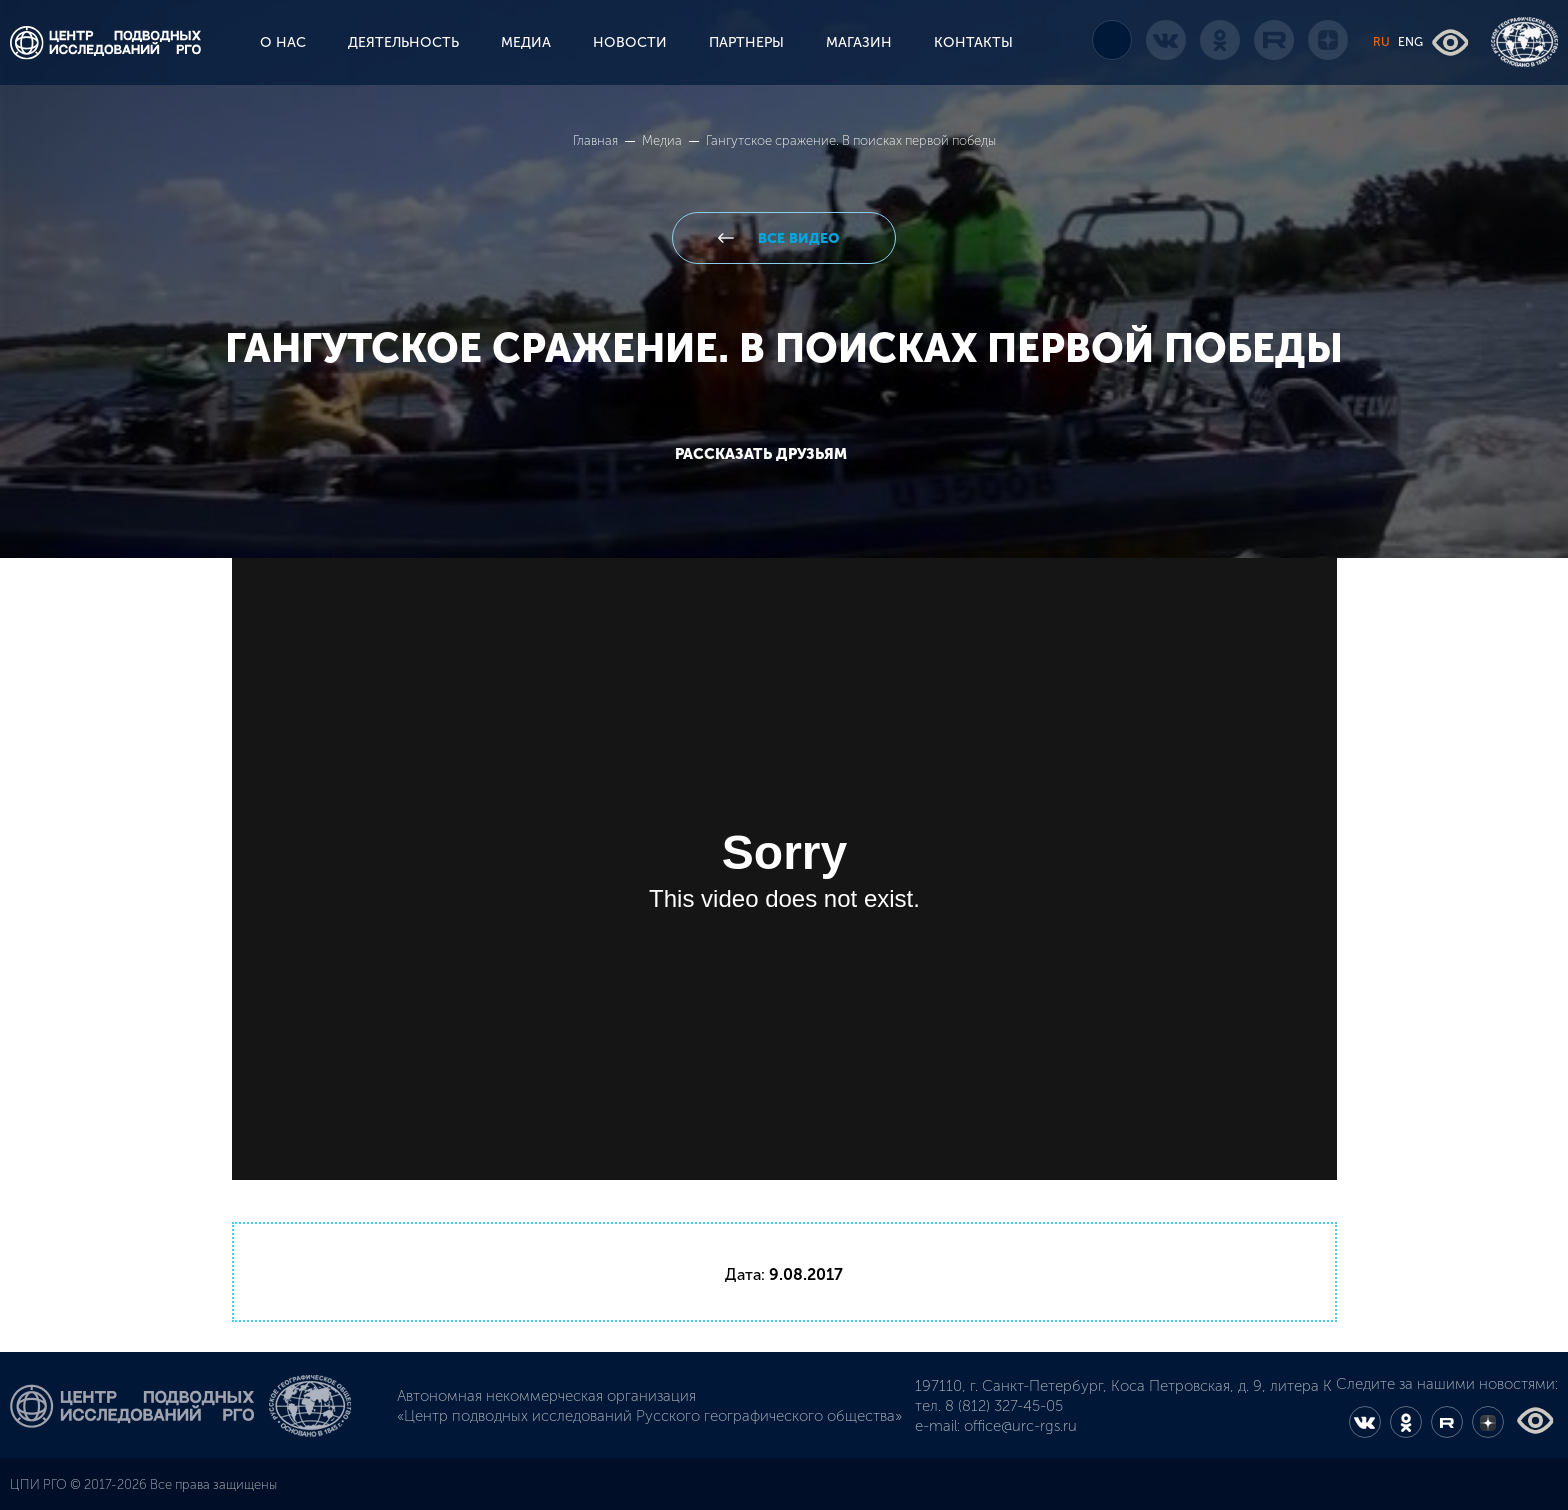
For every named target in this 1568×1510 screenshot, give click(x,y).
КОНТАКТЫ (973, 42)
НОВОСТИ (630, 42)
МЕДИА (526, 42)
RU (1381, 42)
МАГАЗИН (859, 42)
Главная (597, 140)
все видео (796, 238)
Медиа (663, 140)
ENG (1410, 42)
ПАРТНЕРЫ (746, 42)
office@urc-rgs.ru (1020, 1426)
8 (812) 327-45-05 (1004, 1406)
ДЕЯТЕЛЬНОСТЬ (403, 42)
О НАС (283, 42)
